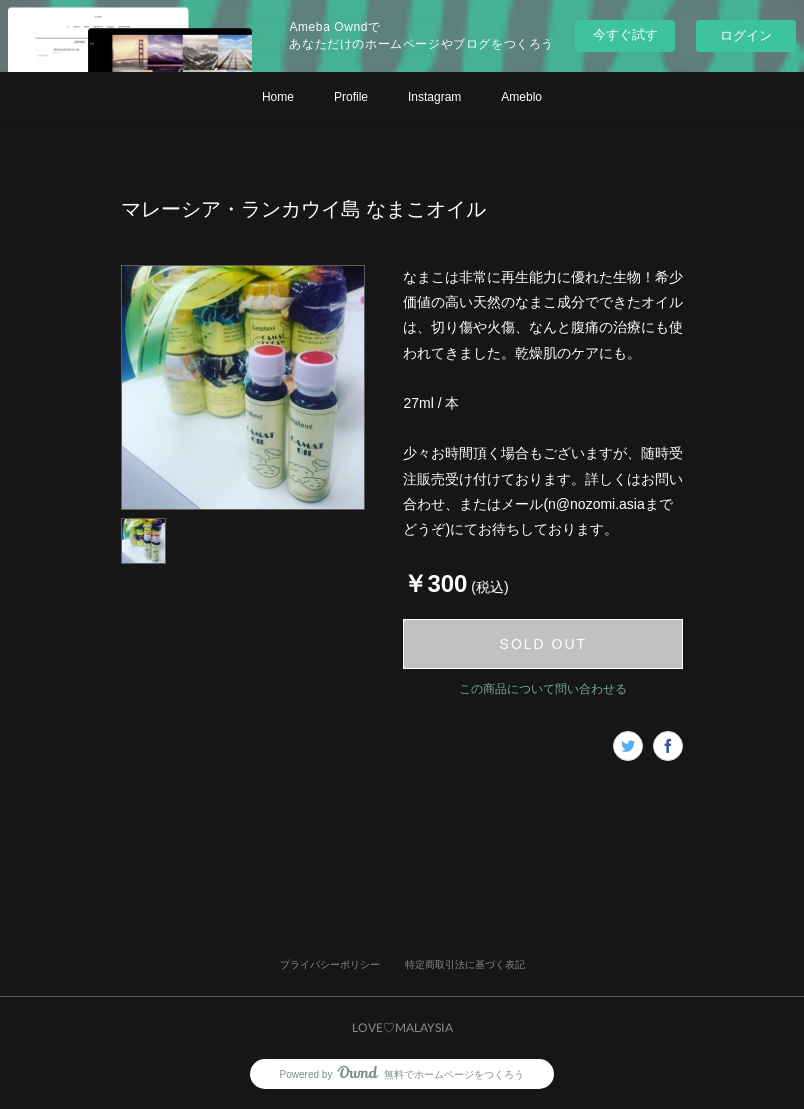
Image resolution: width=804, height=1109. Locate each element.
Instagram (434, 97)
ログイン (746, 35)
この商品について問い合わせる (543, 689)
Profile (351, 97)
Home (278, 97)
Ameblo (521, 97)
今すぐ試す (625, 34)
